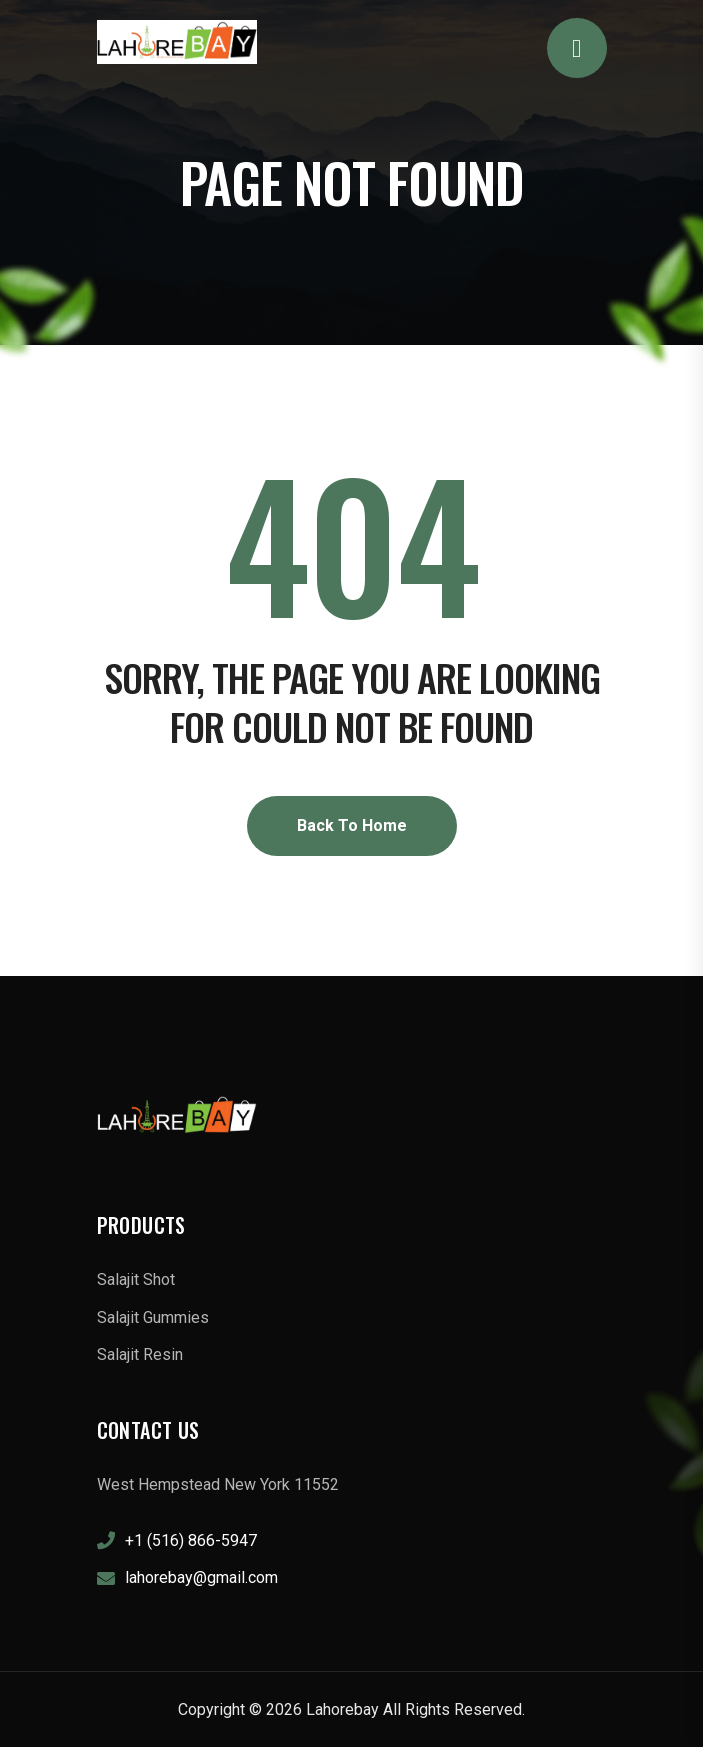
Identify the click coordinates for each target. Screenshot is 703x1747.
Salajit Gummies (153, 1317)
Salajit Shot (136, 1279)
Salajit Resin (140, 1354)
